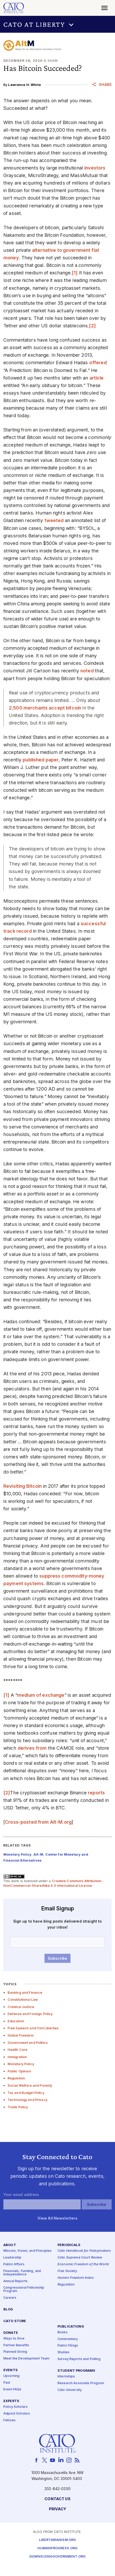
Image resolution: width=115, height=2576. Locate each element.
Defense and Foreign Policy (30, 2014)
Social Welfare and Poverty (30, 2085)
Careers (9, 2298)
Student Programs (76, 2370)
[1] (75, 272)
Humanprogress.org (57, 2548)
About (9, 2245)
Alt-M (38, 1854)
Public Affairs (13, 2264)
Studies (63, 2352)
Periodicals (69, 2245)
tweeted (54, 520)
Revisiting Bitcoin (22, 1486)
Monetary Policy (21, 2064)
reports (96, 1792)
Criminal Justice (21, 2007)
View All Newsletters (57, 2218)
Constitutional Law (23, 2000)
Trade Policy (18, 2107)
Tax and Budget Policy (26, 2093)
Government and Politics (28, 2043)
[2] (92, 325)
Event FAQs (12, 2389)
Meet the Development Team (26, 2358)
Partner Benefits (16, 2345)
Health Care (18, 2050)
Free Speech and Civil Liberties (33, 2028)
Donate (10, 2333)
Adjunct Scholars (16, 2413)
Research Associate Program (81, 2383)
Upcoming (11, 2376)
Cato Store (14, 2321)
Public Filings (68, 2345)
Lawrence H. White (24, 85)
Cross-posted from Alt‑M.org (38, 1822)
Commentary (68, 2339)
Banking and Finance (25, 1992)
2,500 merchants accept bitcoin (45, 708)
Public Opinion (19, 2071)
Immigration (17, 2057)
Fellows (9, 2420)
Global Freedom (21, 2035)
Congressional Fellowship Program (23, 2289)
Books (63, 2332)
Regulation (16, 2078)
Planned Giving (15, 2352)
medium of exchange (41, 1695)
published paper (41, 759)
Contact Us (57, 2499)
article (97, 378)
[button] (57, 24)
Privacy (57, 2509)
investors (94, 168)
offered (98, 362)
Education (16, 2021)
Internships (66, 2376)
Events (10, 2370)
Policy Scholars (15, 2407)
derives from (32, 1748)
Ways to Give (13, 2338)
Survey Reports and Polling (79, 2359)
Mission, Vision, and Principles (27, 2251)
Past (6, 2382)
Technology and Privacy (27, 2100)
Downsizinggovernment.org (57, 2556)
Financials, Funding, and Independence (22, 2272)
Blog (8, 2309)
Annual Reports (15, 2281)
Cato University (70, 2390)
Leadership (12, 2257)
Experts (11, 2401)
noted (87, 670)
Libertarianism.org (57, 2540)
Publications (71, 2326)
